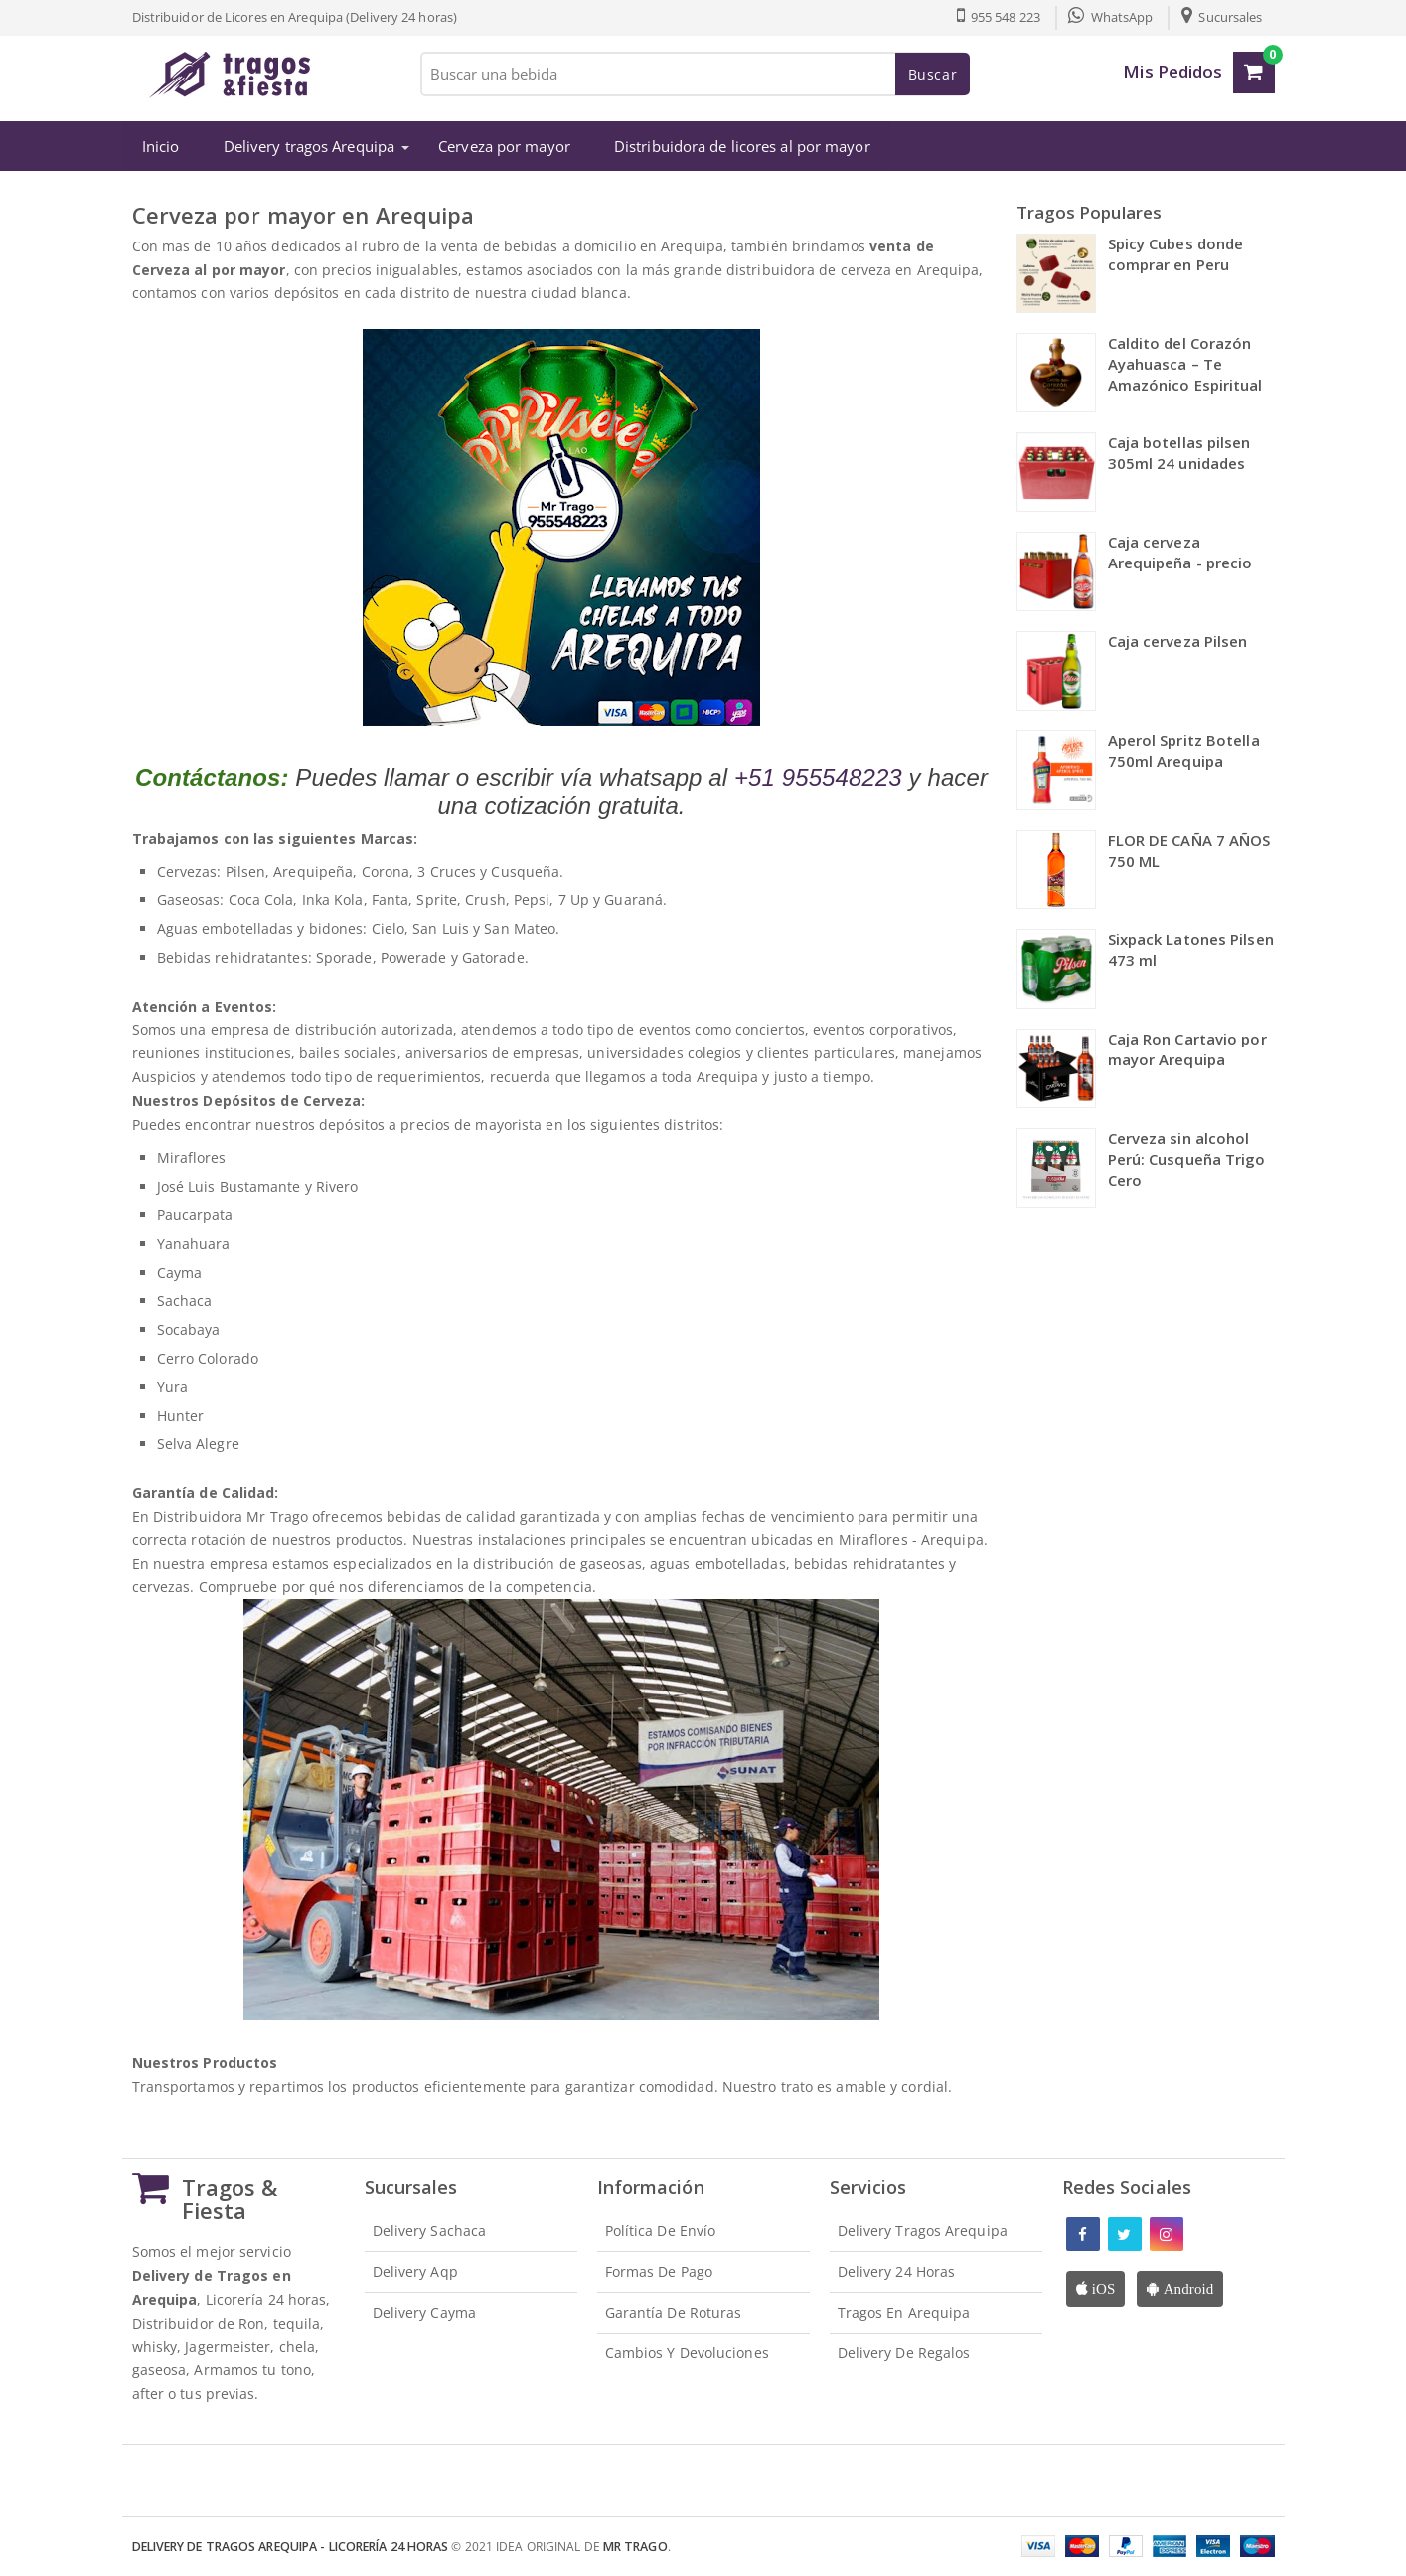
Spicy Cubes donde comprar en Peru (1176, 254)
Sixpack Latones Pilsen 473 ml (1191, 949)
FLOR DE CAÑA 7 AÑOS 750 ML (1189, 850)
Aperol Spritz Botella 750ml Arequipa (1184, 750)
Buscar (933, 74)
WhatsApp (1110, 17)
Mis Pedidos (1172, 71)
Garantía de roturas (673, 2312)
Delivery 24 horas (897, 2271)
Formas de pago (658, 2271)
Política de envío (660, 2230)
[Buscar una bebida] (693, 74)
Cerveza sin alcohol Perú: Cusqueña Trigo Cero (1187, 1159)
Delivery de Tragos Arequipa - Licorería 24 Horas (290, 2546)
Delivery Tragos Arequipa (923, 2230)
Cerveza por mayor (504, 146)
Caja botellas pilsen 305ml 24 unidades (1179, 452)
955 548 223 (997, 17)
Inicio (161, 146)
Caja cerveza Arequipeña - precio (1180, 552)
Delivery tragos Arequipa (308, 146)
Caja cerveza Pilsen (1178, 641)
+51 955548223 (818, 776)
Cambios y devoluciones (687, 2351)
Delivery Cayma (424, 2312)
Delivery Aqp (415, 2271)
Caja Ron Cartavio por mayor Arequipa (1187, 1049)
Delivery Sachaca (430, 2230)
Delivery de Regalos (904, 2351)
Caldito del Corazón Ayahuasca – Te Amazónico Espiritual (1185, 364)
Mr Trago (635, 2546)
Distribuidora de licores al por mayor (742, 146)
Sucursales (1221, 17)
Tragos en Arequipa (904, 2312)
